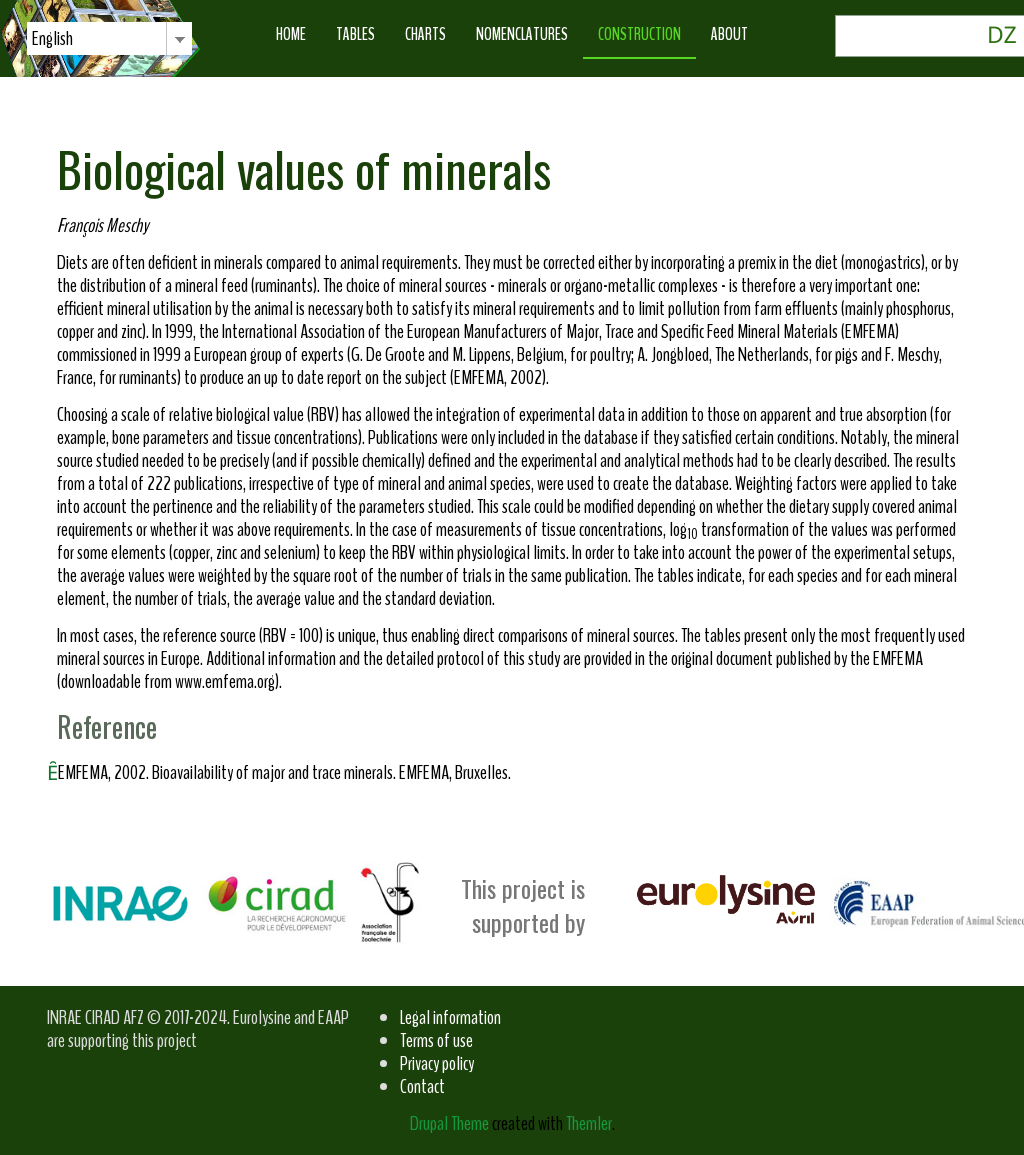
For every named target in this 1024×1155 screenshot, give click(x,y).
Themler (589, 1123)
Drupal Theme (449, 1123)
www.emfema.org (225, 681)
